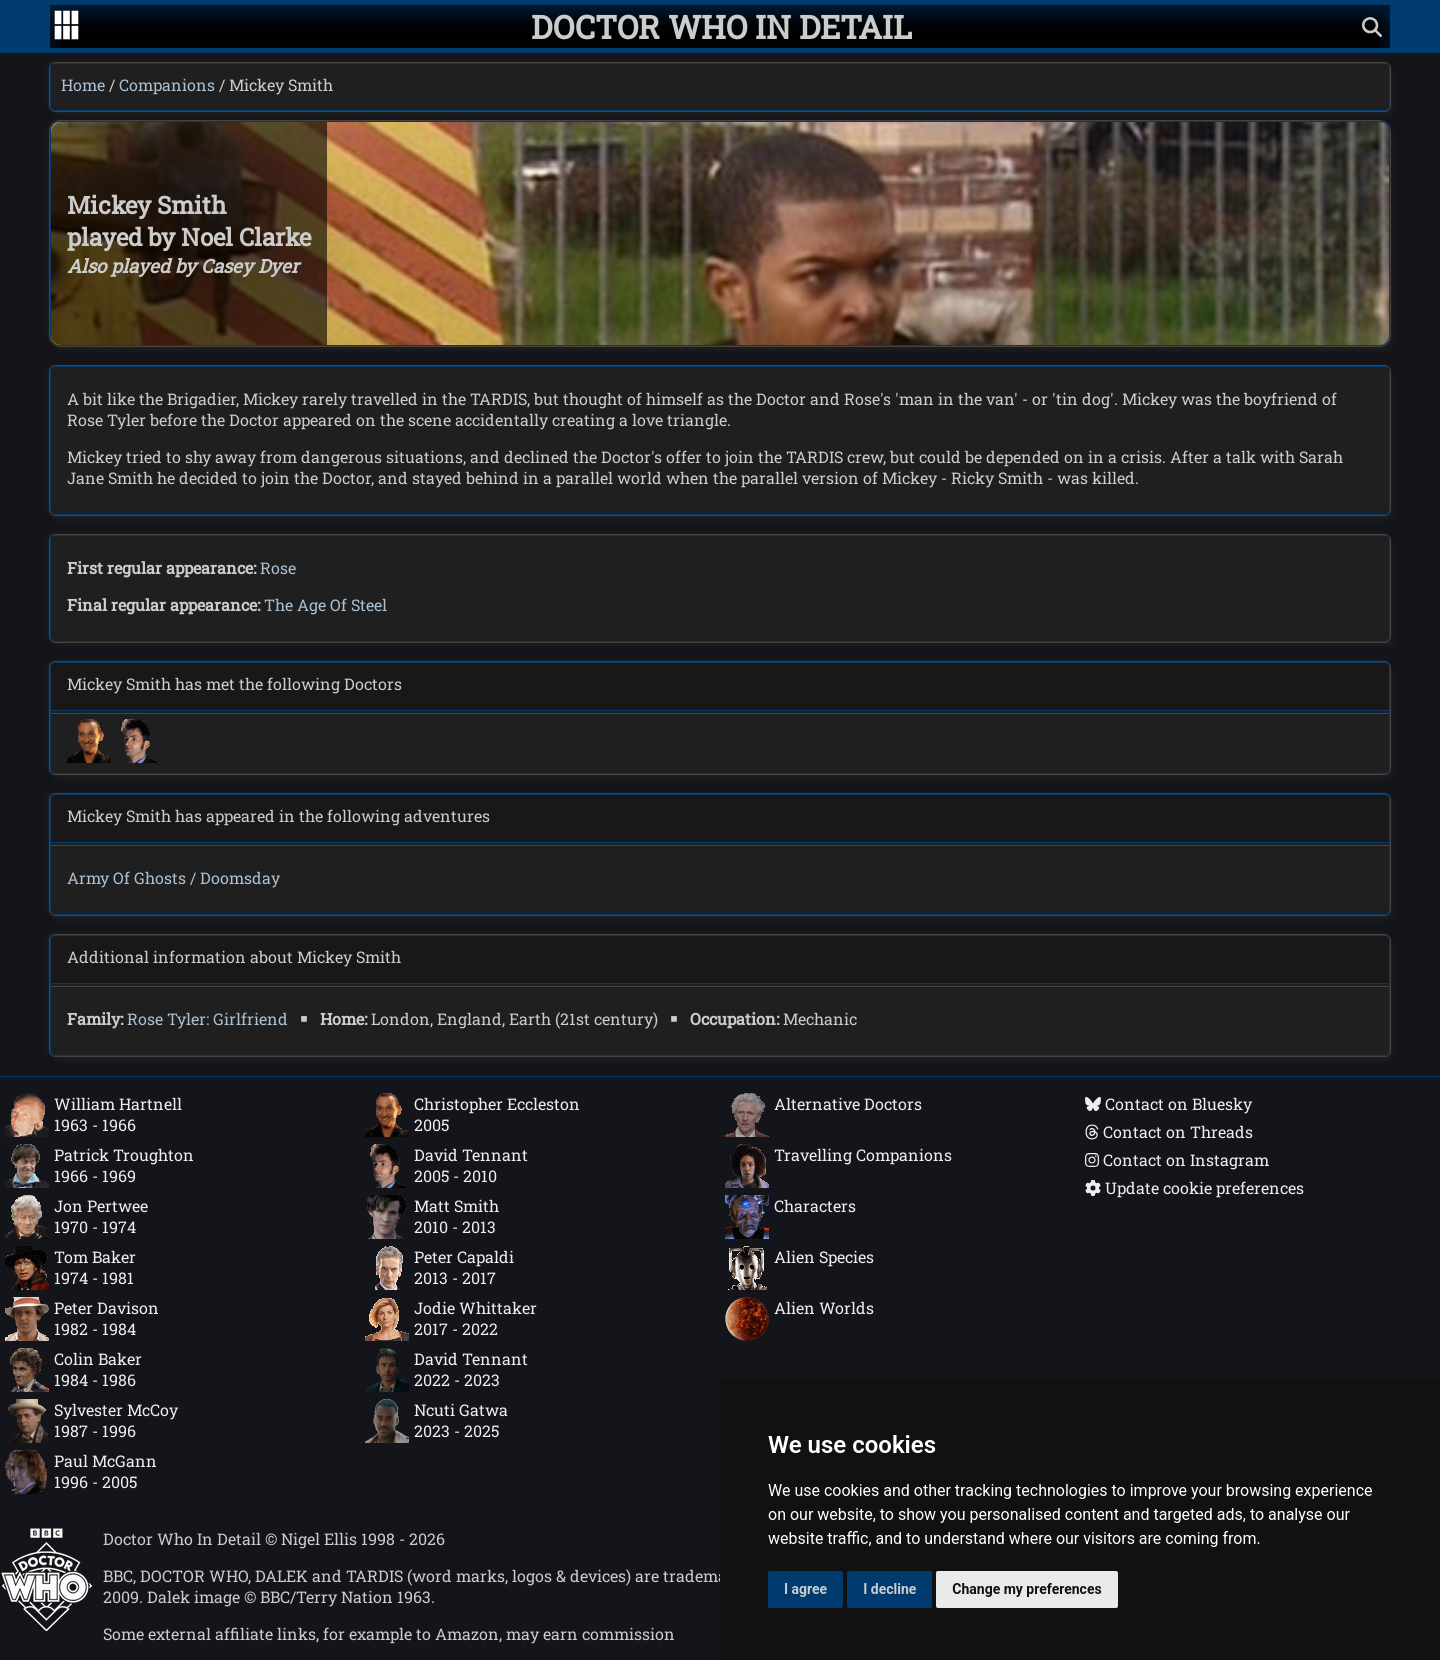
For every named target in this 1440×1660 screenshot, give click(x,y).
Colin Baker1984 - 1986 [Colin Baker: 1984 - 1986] (73, 1370)
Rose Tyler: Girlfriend (207, 1018)
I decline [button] (889, 1589)
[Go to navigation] (66, 27)
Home (83, 84)
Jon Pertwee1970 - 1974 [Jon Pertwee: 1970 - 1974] (76, 1217)
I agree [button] (805, 1589)
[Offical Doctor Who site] (46, 1625)
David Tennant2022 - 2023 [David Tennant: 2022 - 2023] (446, 1370)
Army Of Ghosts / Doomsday (173, 877)
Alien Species (799, 1268)
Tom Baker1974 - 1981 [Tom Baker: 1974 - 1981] (70, 1268)
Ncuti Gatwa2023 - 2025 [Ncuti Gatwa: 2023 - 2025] (436, 1421)
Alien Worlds (799, 1319)
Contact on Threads (1169, 1131)
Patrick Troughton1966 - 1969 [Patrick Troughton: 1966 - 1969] (99, 1166)
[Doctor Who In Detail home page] (721, 26)
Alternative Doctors (823, 1115)
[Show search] (1372, 26)
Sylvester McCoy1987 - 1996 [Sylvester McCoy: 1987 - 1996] (91, 1421)
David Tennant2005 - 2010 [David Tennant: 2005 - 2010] (446, 1166)
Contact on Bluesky (1168, 1103)
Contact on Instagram (1177, 1159)
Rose (278, 567)
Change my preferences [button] (1026, 1589)
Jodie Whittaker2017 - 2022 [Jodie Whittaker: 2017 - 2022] (451, 1319)
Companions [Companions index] (167, 84)
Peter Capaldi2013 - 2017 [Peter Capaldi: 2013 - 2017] (439, 1268)
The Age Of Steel (325, 604)
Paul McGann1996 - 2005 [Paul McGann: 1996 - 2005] (81, 1472)
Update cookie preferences (1194, 1187)
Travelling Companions (838, 1166)
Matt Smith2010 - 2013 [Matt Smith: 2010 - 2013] (432, 1217)
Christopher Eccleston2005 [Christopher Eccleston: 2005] (472, 1115)
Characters (790, 1217)
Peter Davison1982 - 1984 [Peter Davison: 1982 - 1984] (82, 1319)
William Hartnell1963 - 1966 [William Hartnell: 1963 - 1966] (93, 1115)
